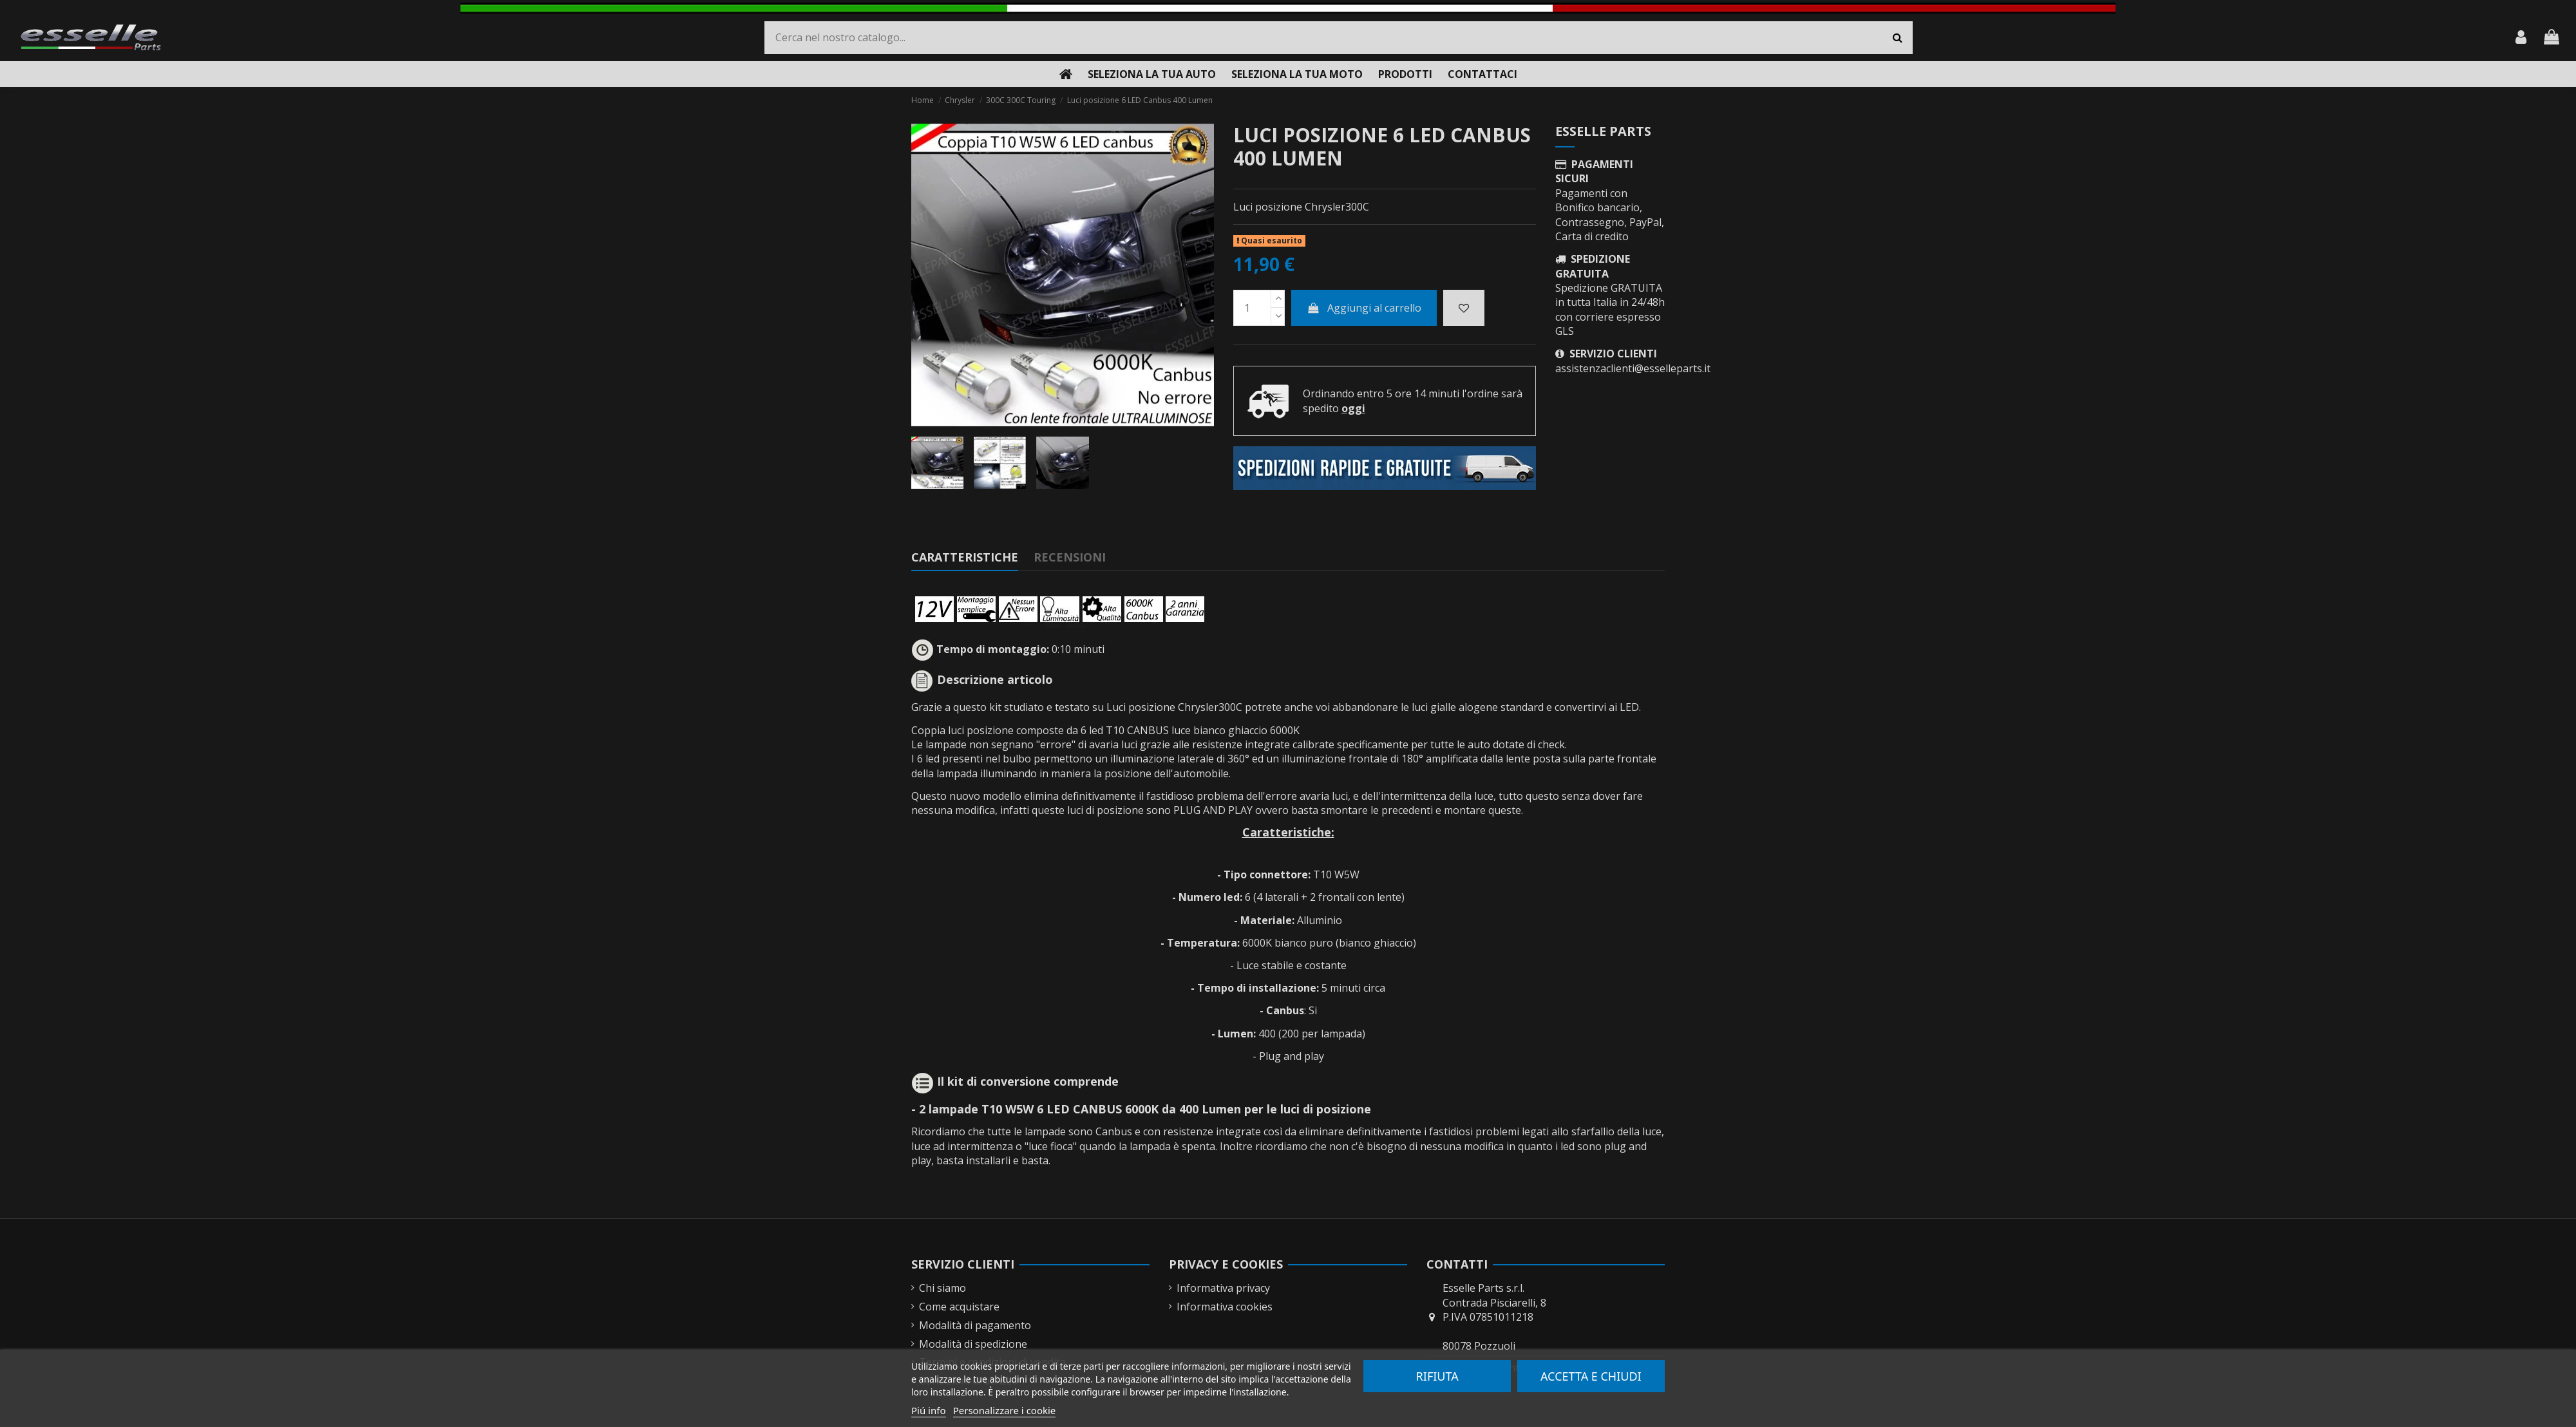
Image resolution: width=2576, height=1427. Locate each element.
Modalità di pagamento (975, 1325)
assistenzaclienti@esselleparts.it (1632, 368)
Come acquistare (959, 1306)
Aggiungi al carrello (1364, 308)
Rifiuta (1437, 1376)
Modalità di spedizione (973, 1344)
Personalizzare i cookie (1004, 1410)
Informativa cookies (1225, 1306)
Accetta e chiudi (1591, 1376)
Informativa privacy (1223, 1288)
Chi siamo (942, 1288)
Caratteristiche (964, 557)
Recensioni (1070, 557)
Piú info (928, 1410)
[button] (1152, 74)
